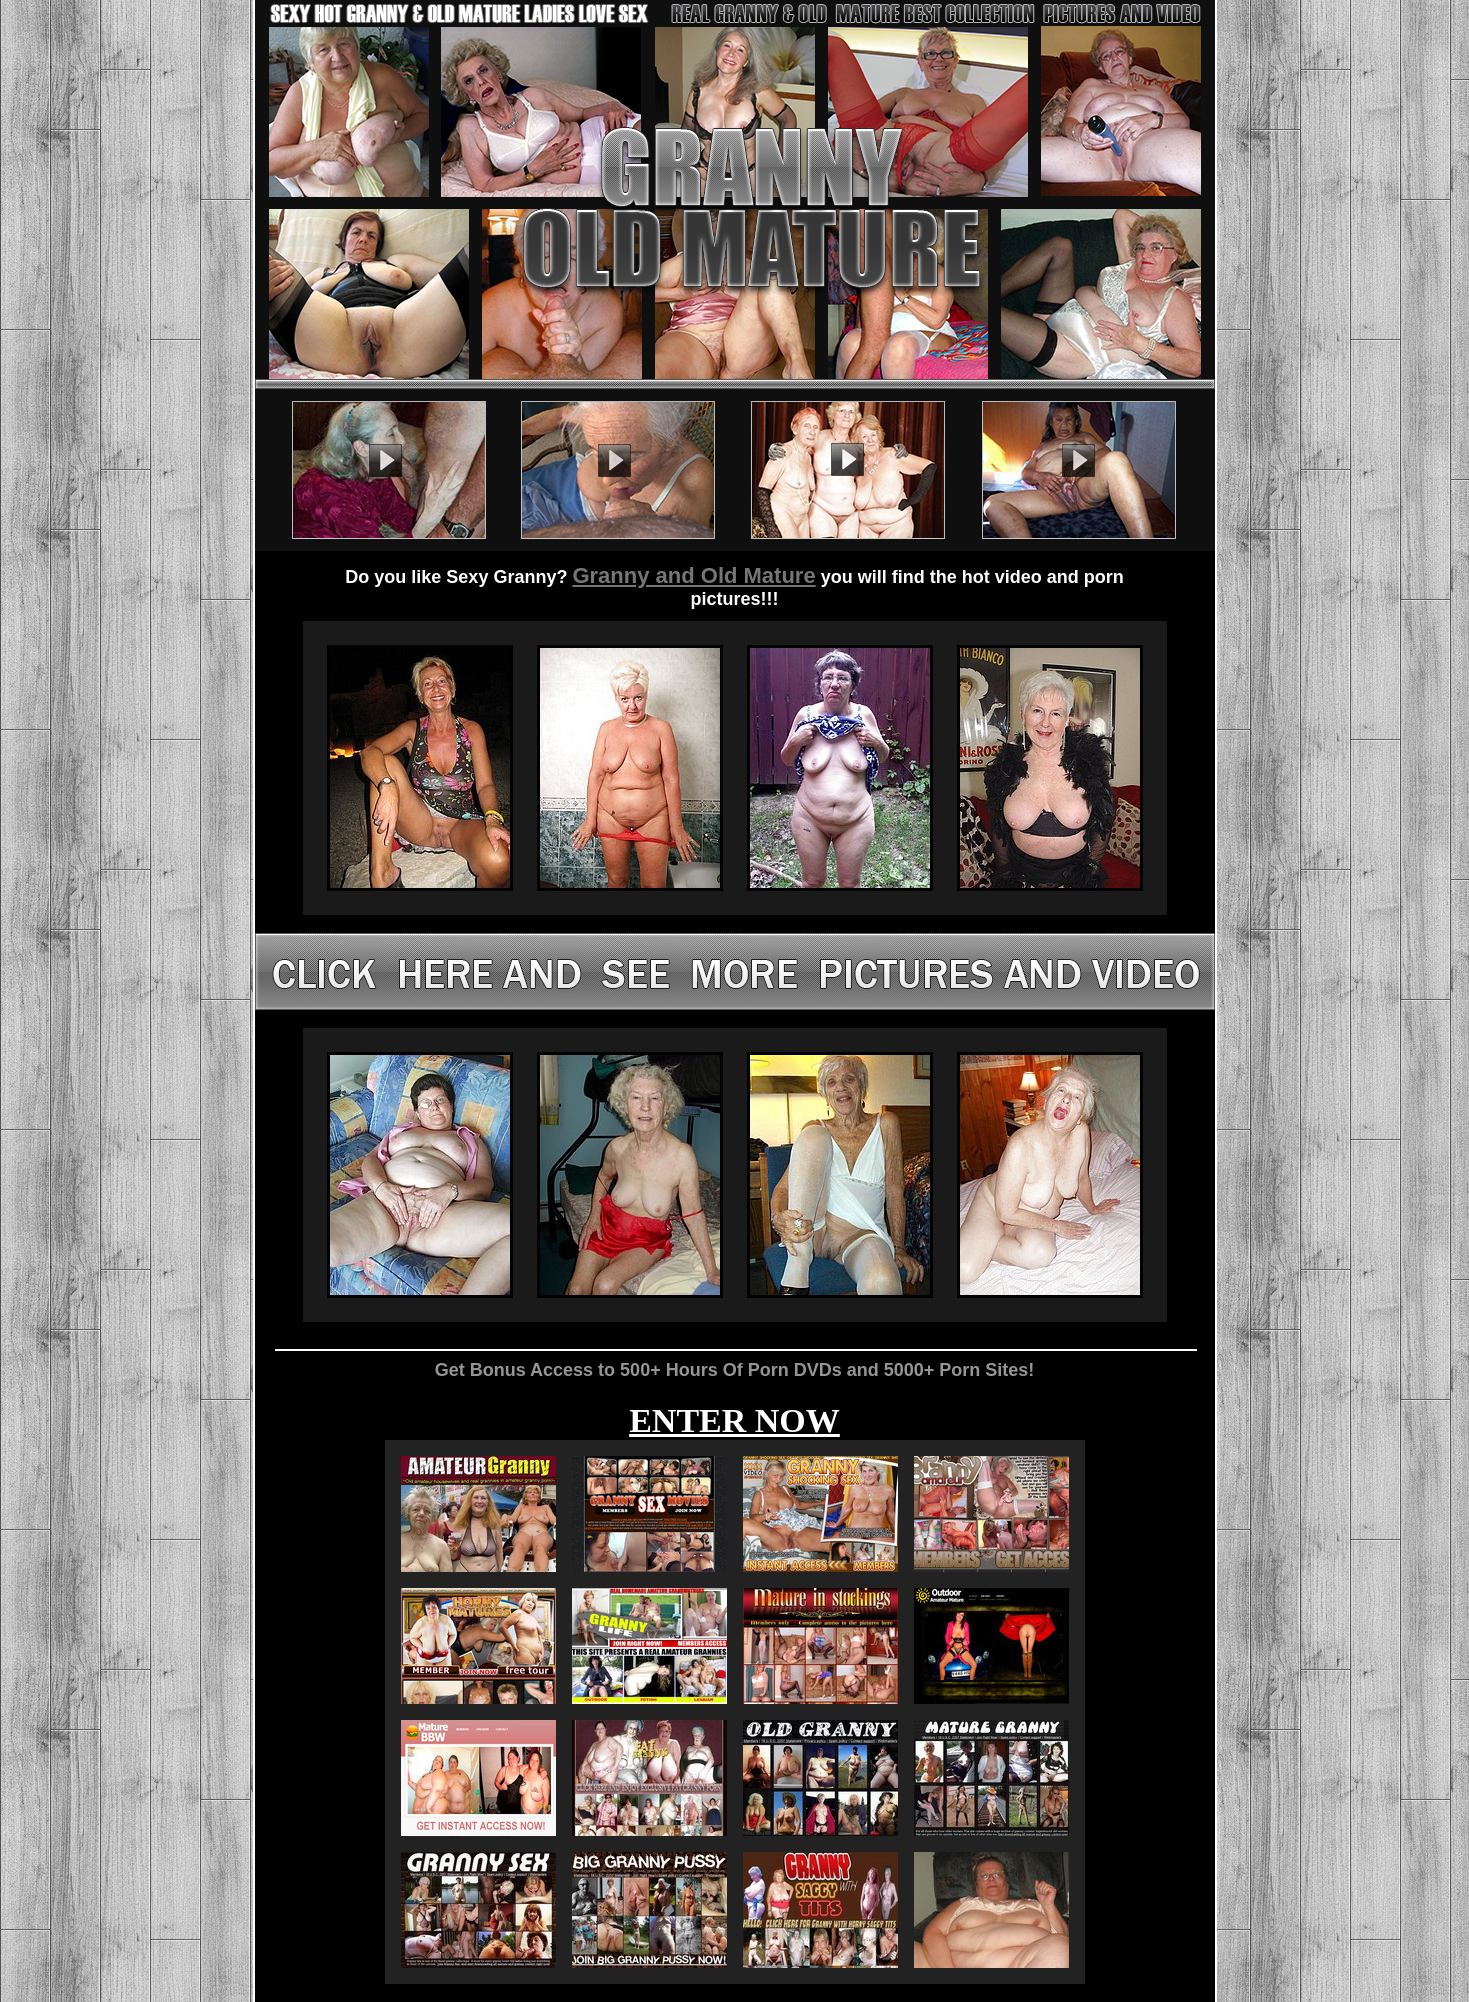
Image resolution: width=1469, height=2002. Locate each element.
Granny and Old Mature (693, 575)
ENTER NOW (734, 1420)
